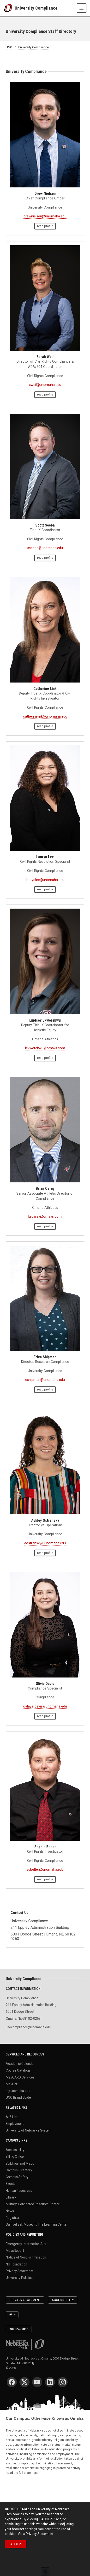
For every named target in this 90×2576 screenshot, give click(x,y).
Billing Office (15, 2156)
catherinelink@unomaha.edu (45, 716)
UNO (9, 47)
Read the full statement (22, 2472)
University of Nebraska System (28, 2130)
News (10, 2211)
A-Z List (12, 2117)
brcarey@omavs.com (45, 1217)
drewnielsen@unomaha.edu (45, 216)
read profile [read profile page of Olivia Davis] (45, 1716)
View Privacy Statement (35, 2534)
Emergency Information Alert (27, 2244)
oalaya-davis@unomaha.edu (45, 1706)
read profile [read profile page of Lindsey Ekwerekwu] (45, 1058)
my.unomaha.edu (18, 2091)
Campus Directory (19, 2170)
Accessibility (15, 2149)
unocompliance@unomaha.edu (28, 2027)
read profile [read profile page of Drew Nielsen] (45, 226)
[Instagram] (63, 2382)
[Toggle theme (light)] (12, 2314)
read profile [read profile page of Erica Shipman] (45, 1389)
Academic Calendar (20, 2063)
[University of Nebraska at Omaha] (9, 8)
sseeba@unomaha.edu (45, 548)
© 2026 (11, 2368)
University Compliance (36, 8)
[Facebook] (12, 2382)
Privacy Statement (19, 2271)
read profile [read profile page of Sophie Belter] (45, 1879)
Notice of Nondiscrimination (26, 2257)
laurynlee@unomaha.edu (45, 880)
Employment (15, 2124)
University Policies (19, 2278)
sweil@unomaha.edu (45, 385)
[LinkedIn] (50, 2382)
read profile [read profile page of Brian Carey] (45, 1226)
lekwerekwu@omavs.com (45, 1048)
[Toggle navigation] (81, 8)
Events (11, 2184)
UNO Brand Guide (18, 2097)
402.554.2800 (18, 2329)
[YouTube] (37, 2382)
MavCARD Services (20, 2077)
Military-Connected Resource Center (33, 2204)
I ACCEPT (16, 2544)
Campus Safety (17, 2177)
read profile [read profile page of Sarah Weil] (45, 394)
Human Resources (19, 2190)
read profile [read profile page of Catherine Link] (45, 726)
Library (11, 2197)
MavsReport (15, 2251)
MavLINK (12, 2084)
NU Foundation (16, 2264)
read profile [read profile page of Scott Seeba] (45, 557)
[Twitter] (24, 2382)
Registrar (12, 2217)
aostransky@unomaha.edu (45, 1543)
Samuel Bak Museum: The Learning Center (37, 2224)
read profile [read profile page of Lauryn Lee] (45, 889)
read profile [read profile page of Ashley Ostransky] (45, 1553)
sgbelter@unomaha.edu (45, 1870)
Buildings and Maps (20, 2163)
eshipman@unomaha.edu (45, 1380)
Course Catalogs (18, 2070)
